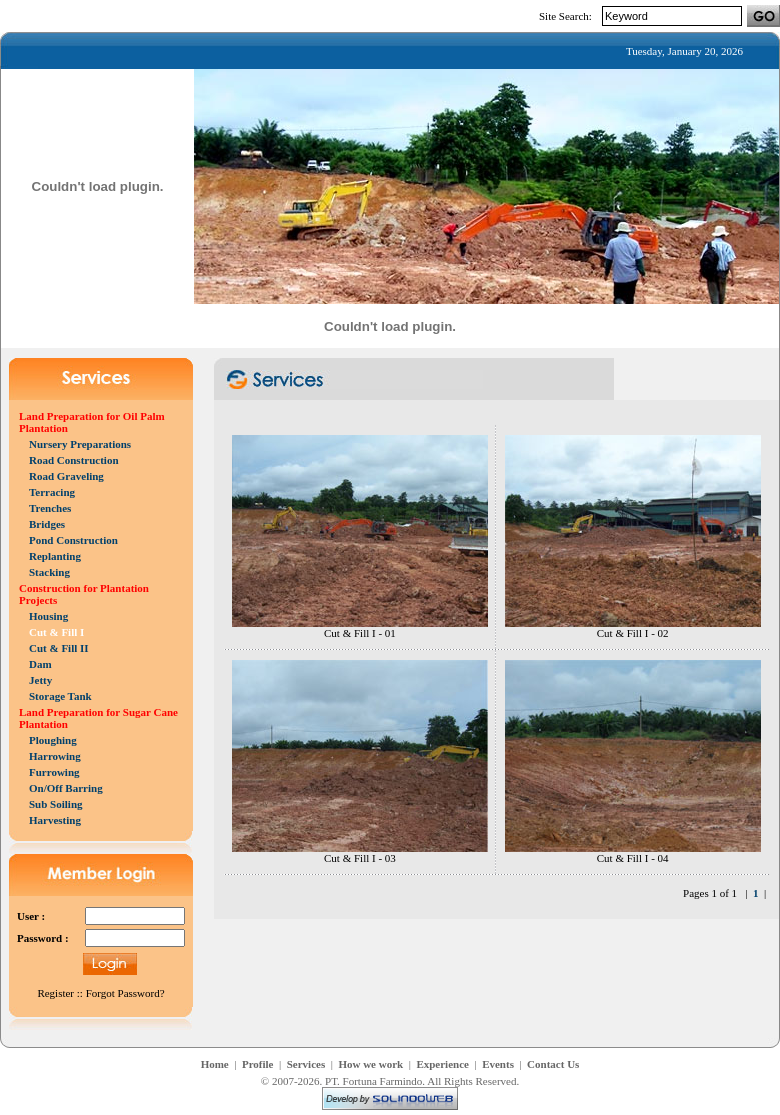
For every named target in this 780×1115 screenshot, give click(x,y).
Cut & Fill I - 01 (360, 633)
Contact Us (553, 1064)
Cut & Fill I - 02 (633, 633)
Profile (258, 1064)
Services (306, 1064)
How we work (370, 1064)
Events (498, 1064)
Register (55, 993)
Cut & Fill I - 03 (360, 858)
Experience (442, 1064)
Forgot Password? (125, 993)
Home (215, 1064)
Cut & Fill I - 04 (633, 858)
